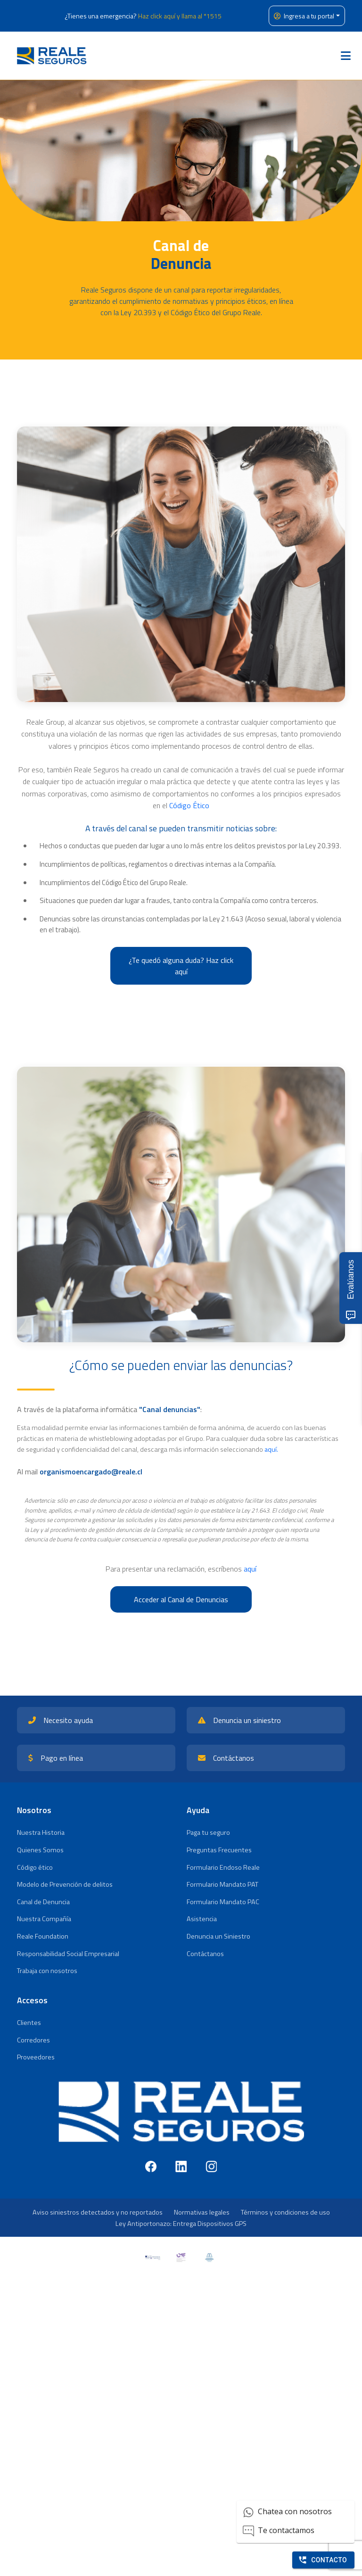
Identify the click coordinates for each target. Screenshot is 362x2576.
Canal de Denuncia (43, 1902)
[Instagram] (211, 2166)
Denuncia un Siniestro (218, 1936)
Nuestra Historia (41, 1832)
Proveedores (36, 2057)
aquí (250, 1568)
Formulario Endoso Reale (223, 1867)
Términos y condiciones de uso (285, 2212)
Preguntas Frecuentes (219, 1850)
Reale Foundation (42, 1936)
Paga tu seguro (208, 1832)
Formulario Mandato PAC (223, 1902)
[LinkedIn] (181, 2166)
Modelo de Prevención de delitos (65, 1884)
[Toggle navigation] (346, 55)
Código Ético (189, 805)
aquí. (271, 1449)
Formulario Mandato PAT (222, 1884)
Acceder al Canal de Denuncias (181, 1599)
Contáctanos (205, 1954)
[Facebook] (150, 2166)
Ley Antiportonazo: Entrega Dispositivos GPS (181, 2223)
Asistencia (202, 1919)
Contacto (322, 2560)
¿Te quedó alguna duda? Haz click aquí (181, 965)
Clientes (29, 2022)
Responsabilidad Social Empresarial (68, 1954)
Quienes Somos (40, 1850)
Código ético (35, 1867)
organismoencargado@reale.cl (91, 1471)
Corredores (33, 2040)
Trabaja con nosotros (47, 1970)
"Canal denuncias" (169, 1409)
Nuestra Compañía (44, 1919)
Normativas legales (202, 2212)
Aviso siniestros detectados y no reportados (98, 2212)
